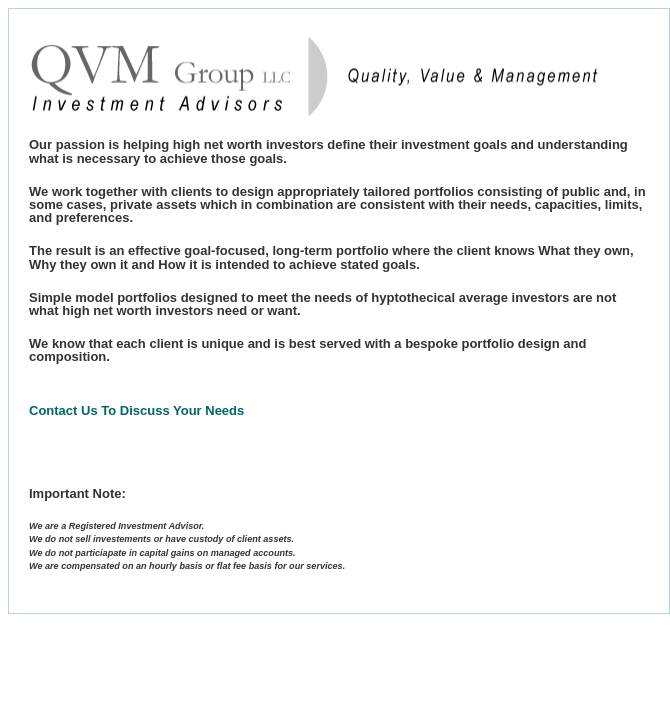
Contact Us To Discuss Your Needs (136, 410)
